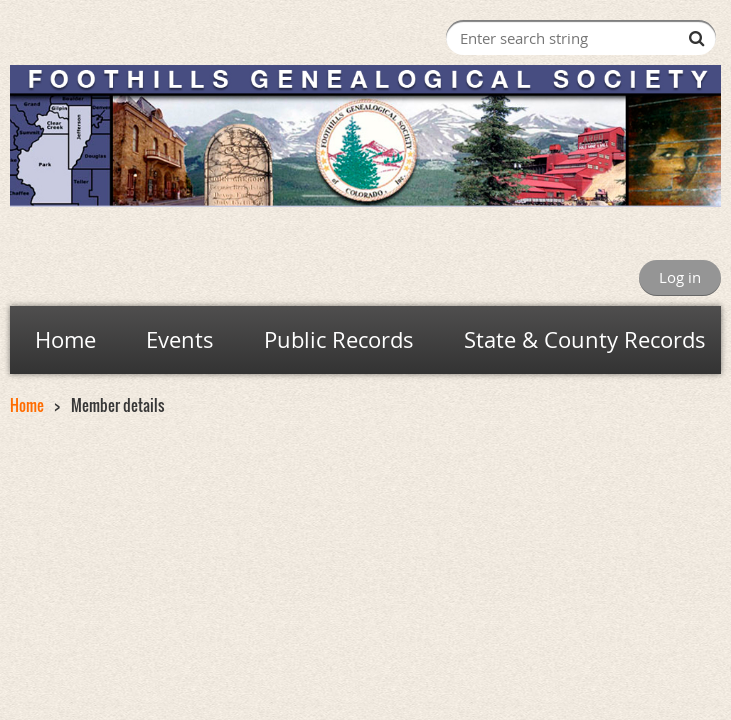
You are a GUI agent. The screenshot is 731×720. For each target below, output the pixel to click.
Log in (680, 277)
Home (27, 405)
